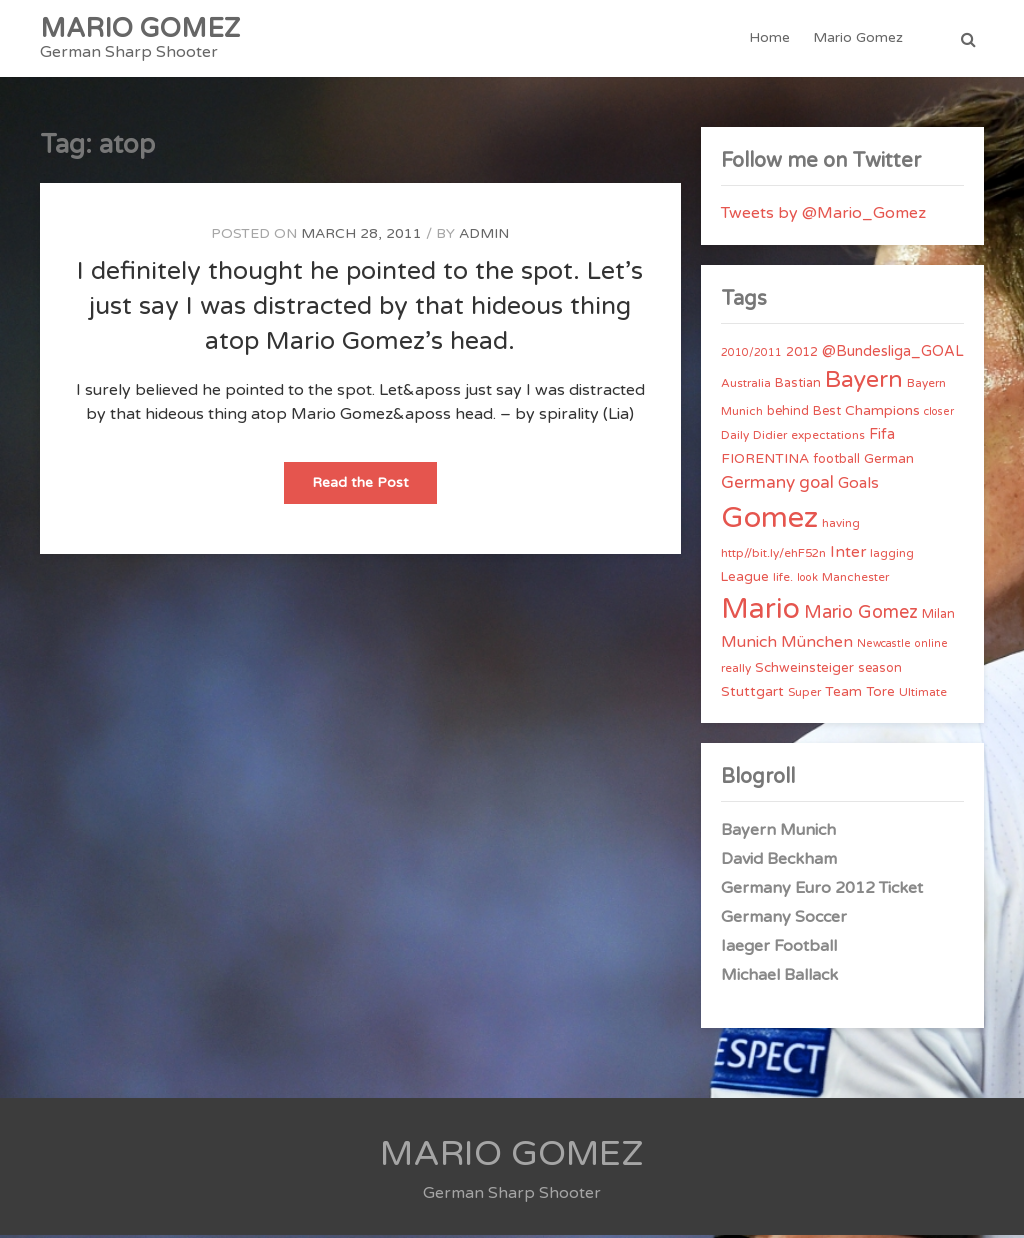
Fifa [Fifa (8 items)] (882, 437)
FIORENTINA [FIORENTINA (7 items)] (765, 461)
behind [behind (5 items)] (788, 414)
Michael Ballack (779, 978)
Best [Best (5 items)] (827, 414)
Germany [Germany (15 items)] (758, 485)
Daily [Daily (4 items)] (735, 438)
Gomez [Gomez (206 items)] (769, 520)
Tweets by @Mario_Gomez (823, 216)
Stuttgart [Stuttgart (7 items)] (752, 694)
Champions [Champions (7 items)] (882, 413)
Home (770, 39)
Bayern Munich (778, 833)
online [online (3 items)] (931, 646)
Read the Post (374, 491)
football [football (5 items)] (836, 462)
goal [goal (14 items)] (816, 485)
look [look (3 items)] (807, 580)
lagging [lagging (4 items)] (892, 556)
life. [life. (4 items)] (783, 580)
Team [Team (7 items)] (843, 694)
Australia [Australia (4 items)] (746, 386)
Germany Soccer (784, 920)
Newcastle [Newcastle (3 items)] (884, 646)
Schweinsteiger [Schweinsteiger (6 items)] (804, 671)
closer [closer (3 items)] (939, 414)
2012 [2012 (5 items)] (802, 355)
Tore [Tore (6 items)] (880, 695)
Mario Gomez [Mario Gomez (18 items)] (861, 615)
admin (484, 236)
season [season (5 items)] (880, 671)
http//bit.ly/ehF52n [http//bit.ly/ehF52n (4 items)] (773, 556)
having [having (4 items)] (841, 526)
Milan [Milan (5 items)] (938, 617)
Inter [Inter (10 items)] (848, 555)
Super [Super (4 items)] (804, 695)
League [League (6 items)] (745, 580)
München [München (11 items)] (817, 645)
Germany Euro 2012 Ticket (822, 891)
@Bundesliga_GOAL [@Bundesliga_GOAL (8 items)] (893, 354)
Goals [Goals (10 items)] (858, 486)
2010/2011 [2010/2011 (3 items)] (751, 355)
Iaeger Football (779, 949)
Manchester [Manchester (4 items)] (855, 580)
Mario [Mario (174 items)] (760, 612)
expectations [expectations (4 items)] (828, 438)
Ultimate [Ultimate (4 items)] (923, 695)
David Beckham (779, 862)
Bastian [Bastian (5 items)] (798, 386)
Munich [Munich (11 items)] (749, 645)
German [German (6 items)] (889, 462)
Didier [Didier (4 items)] (770, 438)
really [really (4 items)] (736, 671)
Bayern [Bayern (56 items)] (864, 383)
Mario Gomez (858, 39)
